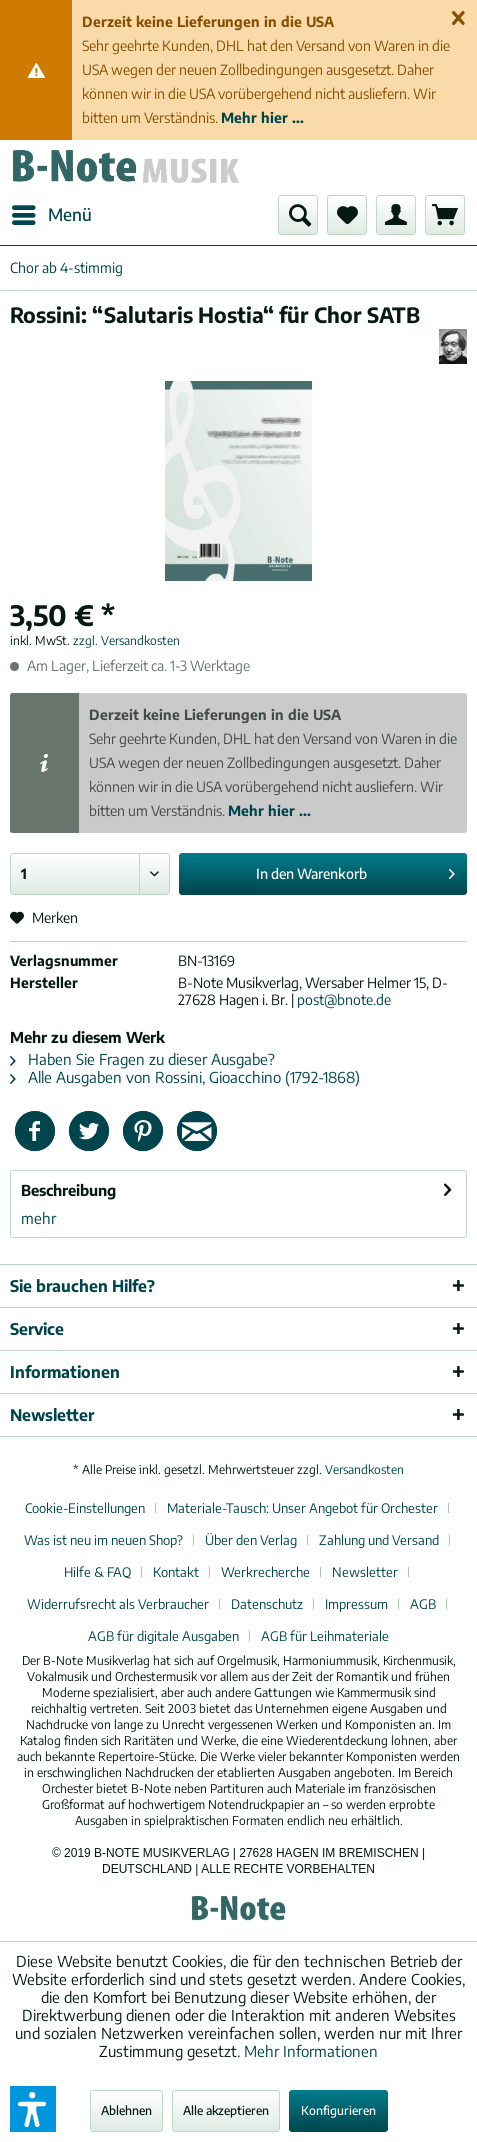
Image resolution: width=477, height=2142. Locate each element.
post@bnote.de (344, 999)
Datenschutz (267, 1604)
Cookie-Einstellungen (85, 1508)
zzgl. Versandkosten (126, 640)
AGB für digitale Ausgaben (163, 1636)
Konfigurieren (338, 2110)
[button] (33, 2109)
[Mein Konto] (396, 215)
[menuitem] (51, 215)
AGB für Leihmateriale (325, 1636)
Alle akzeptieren (226, 2110)
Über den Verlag (251, 1540)
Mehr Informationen (311, 2051)
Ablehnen (126, 2110)
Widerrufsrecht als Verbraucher (118, 1604)
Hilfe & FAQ (97, 1572)
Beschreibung (68, 1190)
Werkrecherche (265, 1572)
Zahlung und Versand (379, 1540)
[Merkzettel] (347, 215)
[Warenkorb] (445, 215)
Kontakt (176, 1572)
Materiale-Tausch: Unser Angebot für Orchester (302, 1508)
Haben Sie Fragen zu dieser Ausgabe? (142, 1059)
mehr (38, 1218)
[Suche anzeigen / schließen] (298, 215)
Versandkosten (364, 1469)
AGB (423, 1604)
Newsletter (365, 1572)
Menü (52, 212)
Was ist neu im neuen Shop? (103, 1540)
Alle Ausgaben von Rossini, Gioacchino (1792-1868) (185, 1077)
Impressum (356, 1604)
